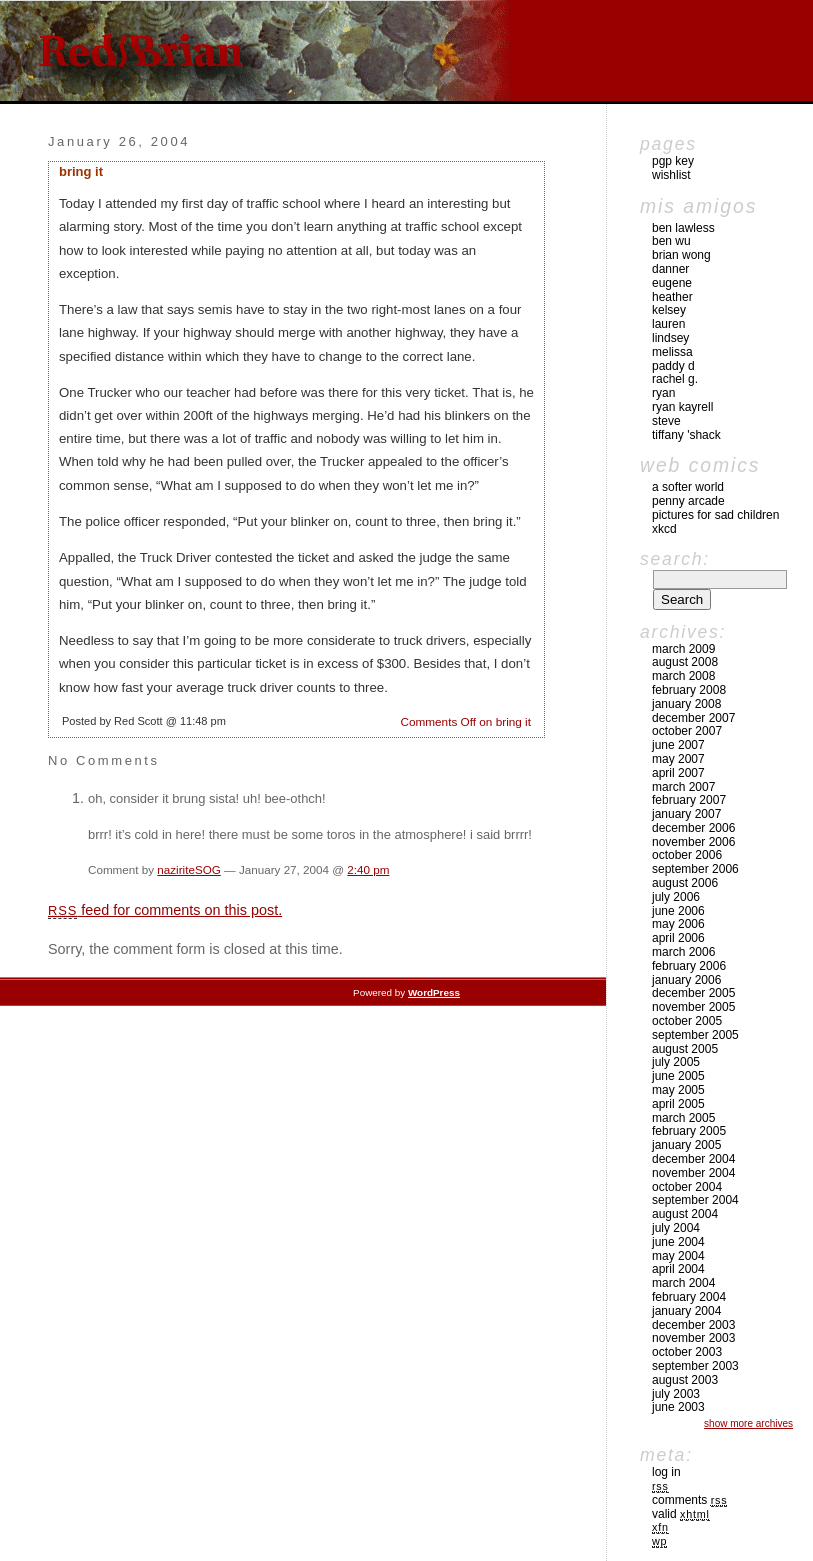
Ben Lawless (683, 228)
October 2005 (687, 1021)
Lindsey (670, 338)
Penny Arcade (688, 501)
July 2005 (676, 1062)
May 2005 (678, 1090)
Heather (672, 297)
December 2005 (693, 993)
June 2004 (678, 1242)
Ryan (663, 393)
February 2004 (689, 1297)
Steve (666, 421)
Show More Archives (748, 1423)
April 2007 (678, 773)
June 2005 (678, 1076)
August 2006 (685, 883)
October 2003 (687, 1352)
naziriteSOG (188, 869)
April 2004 (678, 1269)
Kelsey (669, 310)
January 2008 (686, 704)
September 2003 (695, 1366)
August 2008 (685, 662)
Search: (675, 559)
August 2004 (685, 1214)
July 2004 (676, 1228)
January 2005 (686, 1145)
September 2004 (695, 1200)
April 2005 (678, 1104)
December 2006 (693, 828)
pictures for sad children (715, 515)
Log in (666, 1472)
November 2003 (693, 1338)
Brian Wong (681, 255)
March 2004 (683, 1283)
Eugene (672, 283)
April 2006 (678, 938)
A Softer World (688, 487)
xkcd (664, 529)
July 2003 (676, 1394)
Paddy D (673, 366)
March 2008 (683, 676)
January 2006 (686, 980)
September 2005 (695, 1035)
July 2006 (676, 897)
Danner (670, 269)
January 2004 (686, 1311)
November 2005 (693, 1007)
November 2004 (693, 1173)
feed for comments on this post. (165, 910)
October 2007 (687, 731)
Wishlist (671, 175)
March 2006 (683, 952)
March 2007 (683, 787)
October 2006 (687, 855)
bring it (81, 171)
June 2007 (678, 745)
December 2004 (693, 1159)
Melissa (672, 352)
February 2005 (689, 1131)
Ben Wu (671, 241)
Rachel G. (675, 379)
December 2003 (693, 1325)
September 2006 (695, 869)
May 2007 (678, 759)
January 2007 (686, 814)
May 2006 (678, 924)
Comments (689, 1500)
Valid (681, 1514)
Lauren (668, 324)
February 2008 (689, 690)
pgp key (673, 161)
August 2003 (685, 1380)
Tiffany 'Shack (686, 435)
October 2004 (687, 1187)
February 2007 (689, 800)
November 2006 (693, 842)
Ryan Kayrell (682, 407)
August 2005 (685, 1049)
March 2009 (683, 649)
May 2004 (678, 1256)
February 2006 (689, 966)
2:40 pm (368, 869)
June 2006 (678, 911)
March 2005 (683, 1118)
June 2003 (678, 1407)
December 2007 (693, 718)
